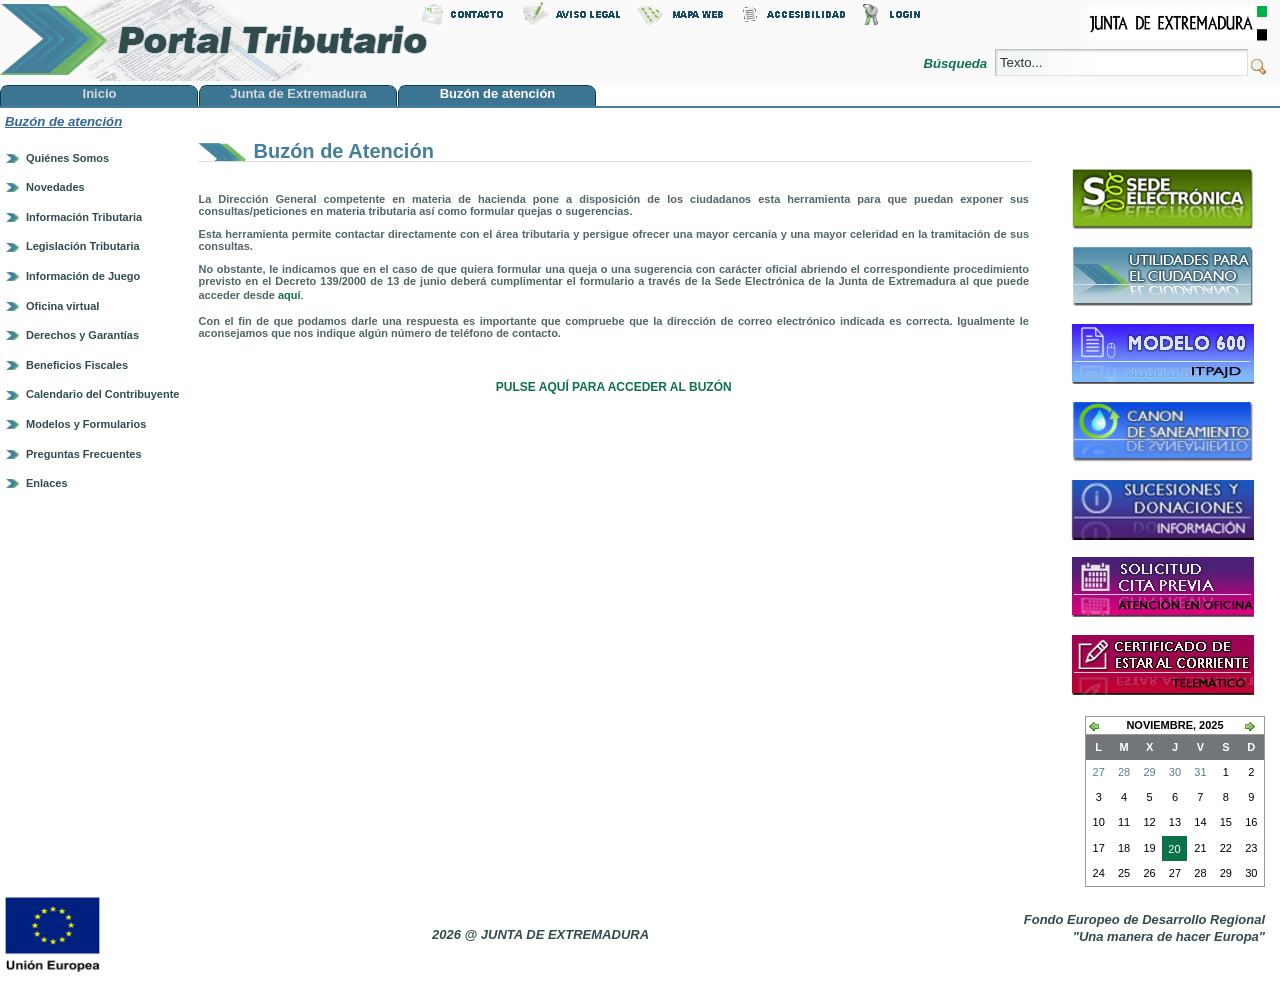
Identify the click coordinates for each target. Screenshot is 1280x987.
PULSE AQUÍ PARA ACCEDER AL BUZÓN (614, 387)
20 (1171, 851)
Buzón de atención (63, 121)
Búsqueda (956, 63)
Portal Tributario (214, 40)
